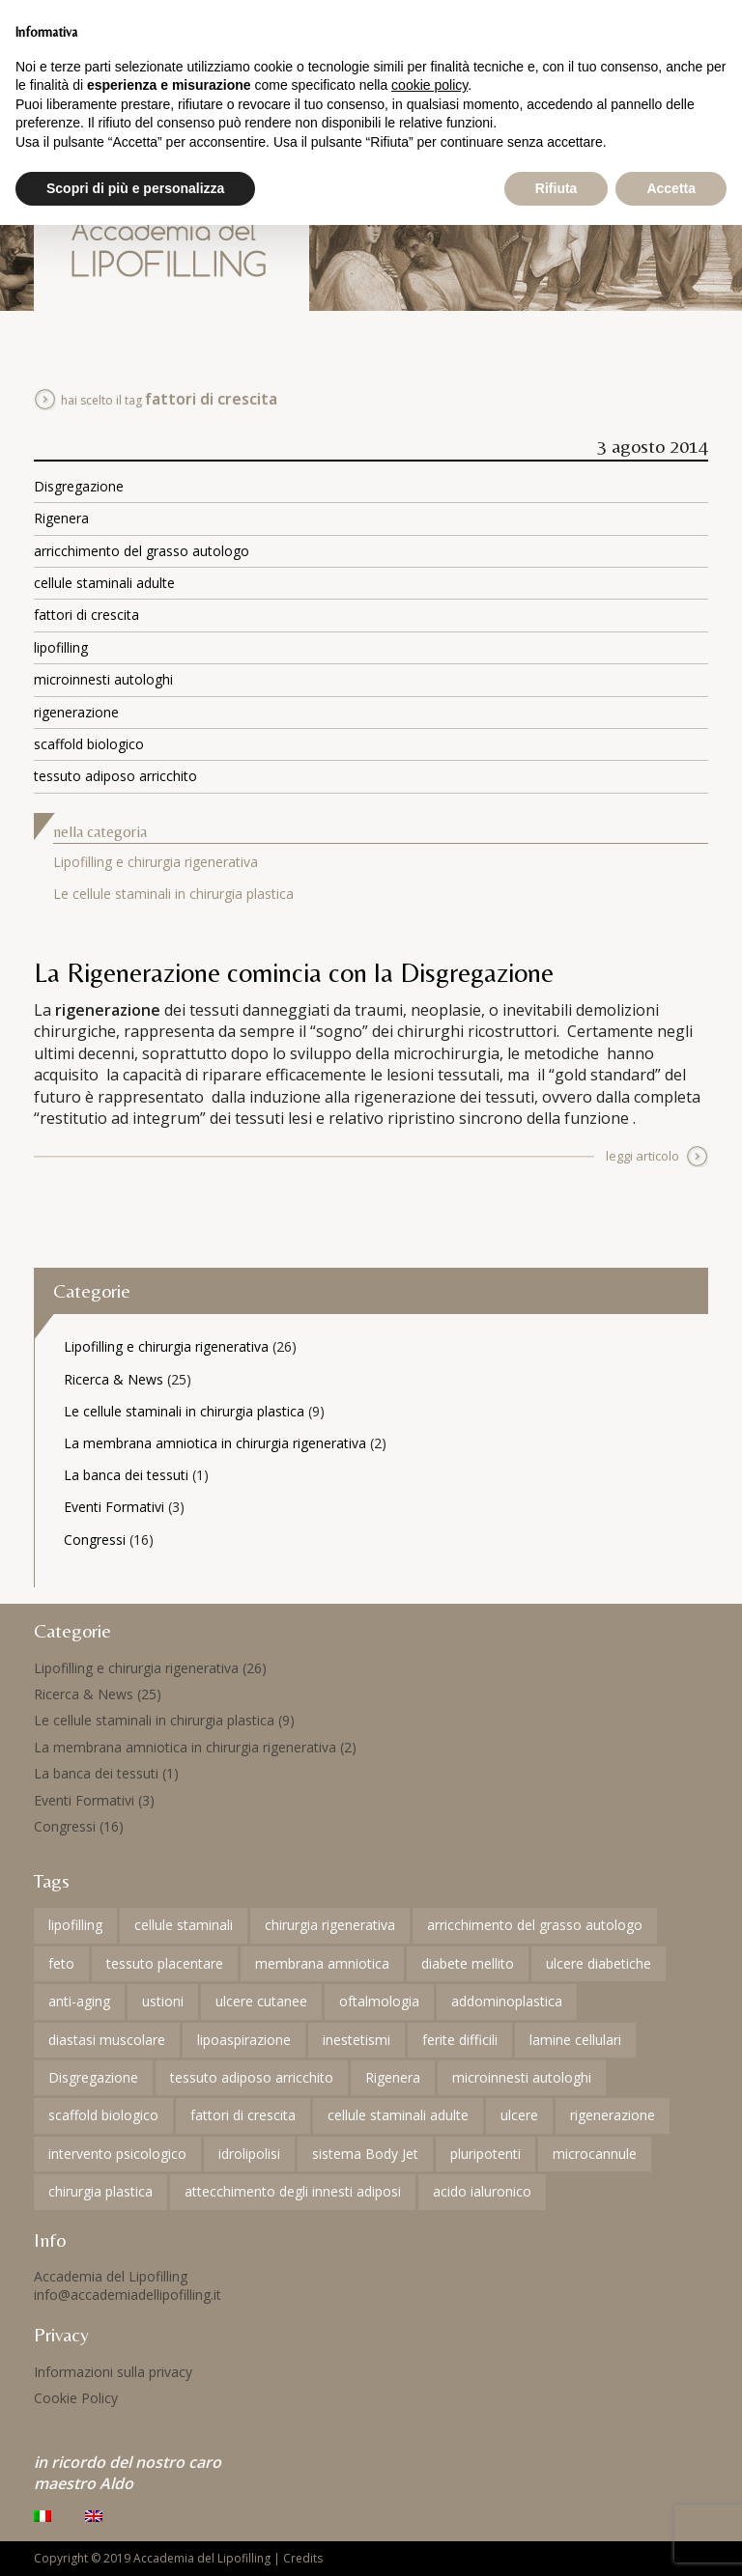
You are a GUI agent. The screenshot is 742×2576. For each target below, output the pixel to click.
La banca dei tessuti (126, 1475)
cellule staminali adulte (104, 583)
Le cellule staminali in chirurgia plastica (173, 893)
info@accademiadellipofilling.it (127, 2294)
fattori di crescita (86, 614)
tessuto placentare (164, 1963)
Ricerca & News (113, 1379)
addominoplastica (506, 2001)
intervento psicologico (117, 2153)
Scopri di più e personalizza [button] (135, 188)
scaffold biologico (89, 744)
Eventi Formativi (114, 1507)
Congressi (95, 1539)
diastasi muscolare (106, 2039)
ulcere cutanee (261, 2001)
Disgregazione (79, 486)
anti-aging (79, 2001)
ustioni (163, 2001)
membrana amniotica (322, 1963)
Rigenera (61, 518)
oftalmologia (379, 2001)
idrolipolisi (249, 2153)
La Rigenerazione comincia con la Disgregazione (294, 972)
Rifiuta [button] (556, 188)
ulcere (519, 2115)
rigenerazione (76, 712)
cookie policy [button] (429, 85)
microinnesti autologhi (103, 679)
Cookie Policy (76, 2398)
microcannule (595, 2153)
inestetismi (356, 2039)
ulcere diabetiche (598, 1963)
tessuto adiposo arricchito (115, 776)
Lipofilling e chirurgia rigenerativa (155, 862)
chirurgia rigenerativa (330, 1925)
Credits (303, 2558)
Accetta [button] (671, 188)
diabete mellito (467, 1963)
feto (61, 1963)
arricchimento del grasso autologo (141, 551)
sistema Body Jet (365, 2153)
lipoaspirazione (244, 2039)
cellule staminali (183, 1925)
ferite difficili (460, 2039)
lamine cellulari (575, 2039)
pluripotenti (485, 2153)
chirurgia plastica (100, 2191)
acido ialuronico (482, 2191)
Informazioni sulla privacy (113, 2372)
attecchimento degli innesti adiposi (293, 2191)
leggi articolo (642, 1155)
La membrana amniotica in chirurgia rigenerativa (215, 1443)
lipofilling (61, 647)
